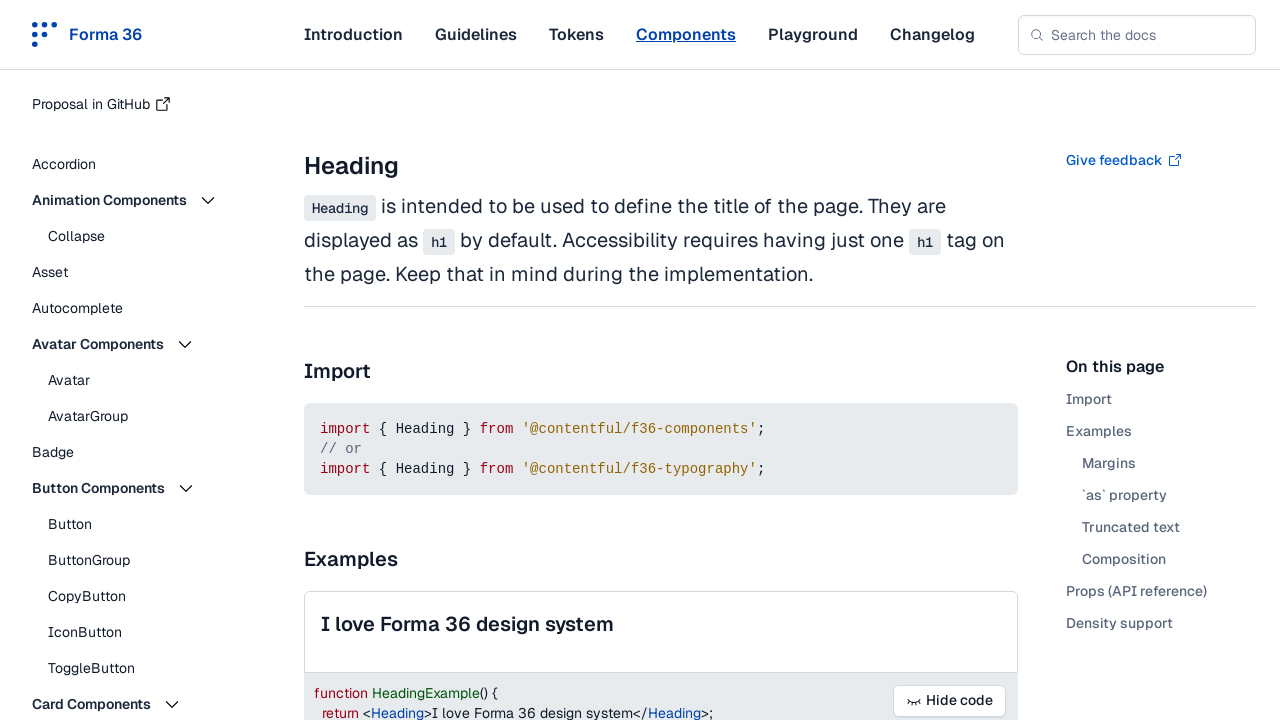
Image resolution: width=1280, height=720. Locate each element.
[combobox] (1137, 35)
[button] (140, 200)
